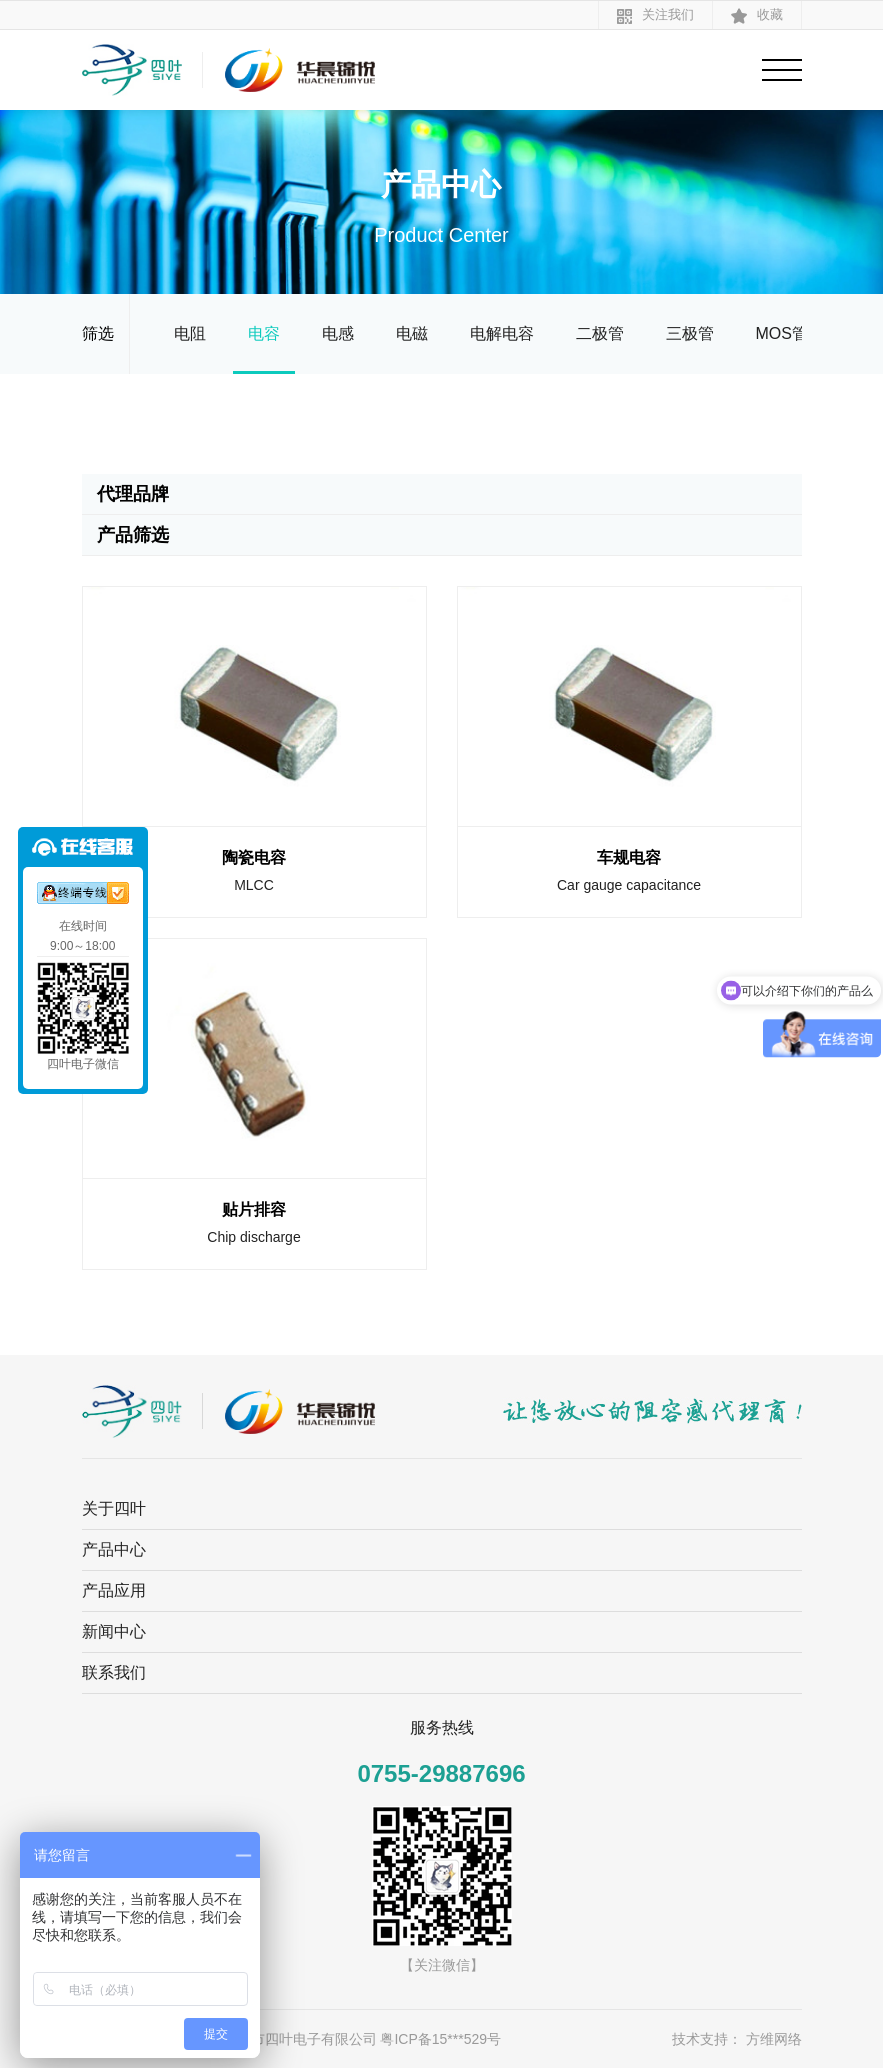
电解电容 (502, 333)
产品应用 (114, 1590)
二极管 (600, 333)
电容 (264, 333)
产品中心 (114, 1549)
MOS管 (782, 333)
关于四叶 (114, 1508)
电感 (338, 333)
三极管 (690, 333)
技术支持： (707, 2039)
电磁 (412, 333)
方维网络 (774, 2039)
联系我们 (114, 1672)
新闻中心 (114, 1631)
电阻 (190, 333)
